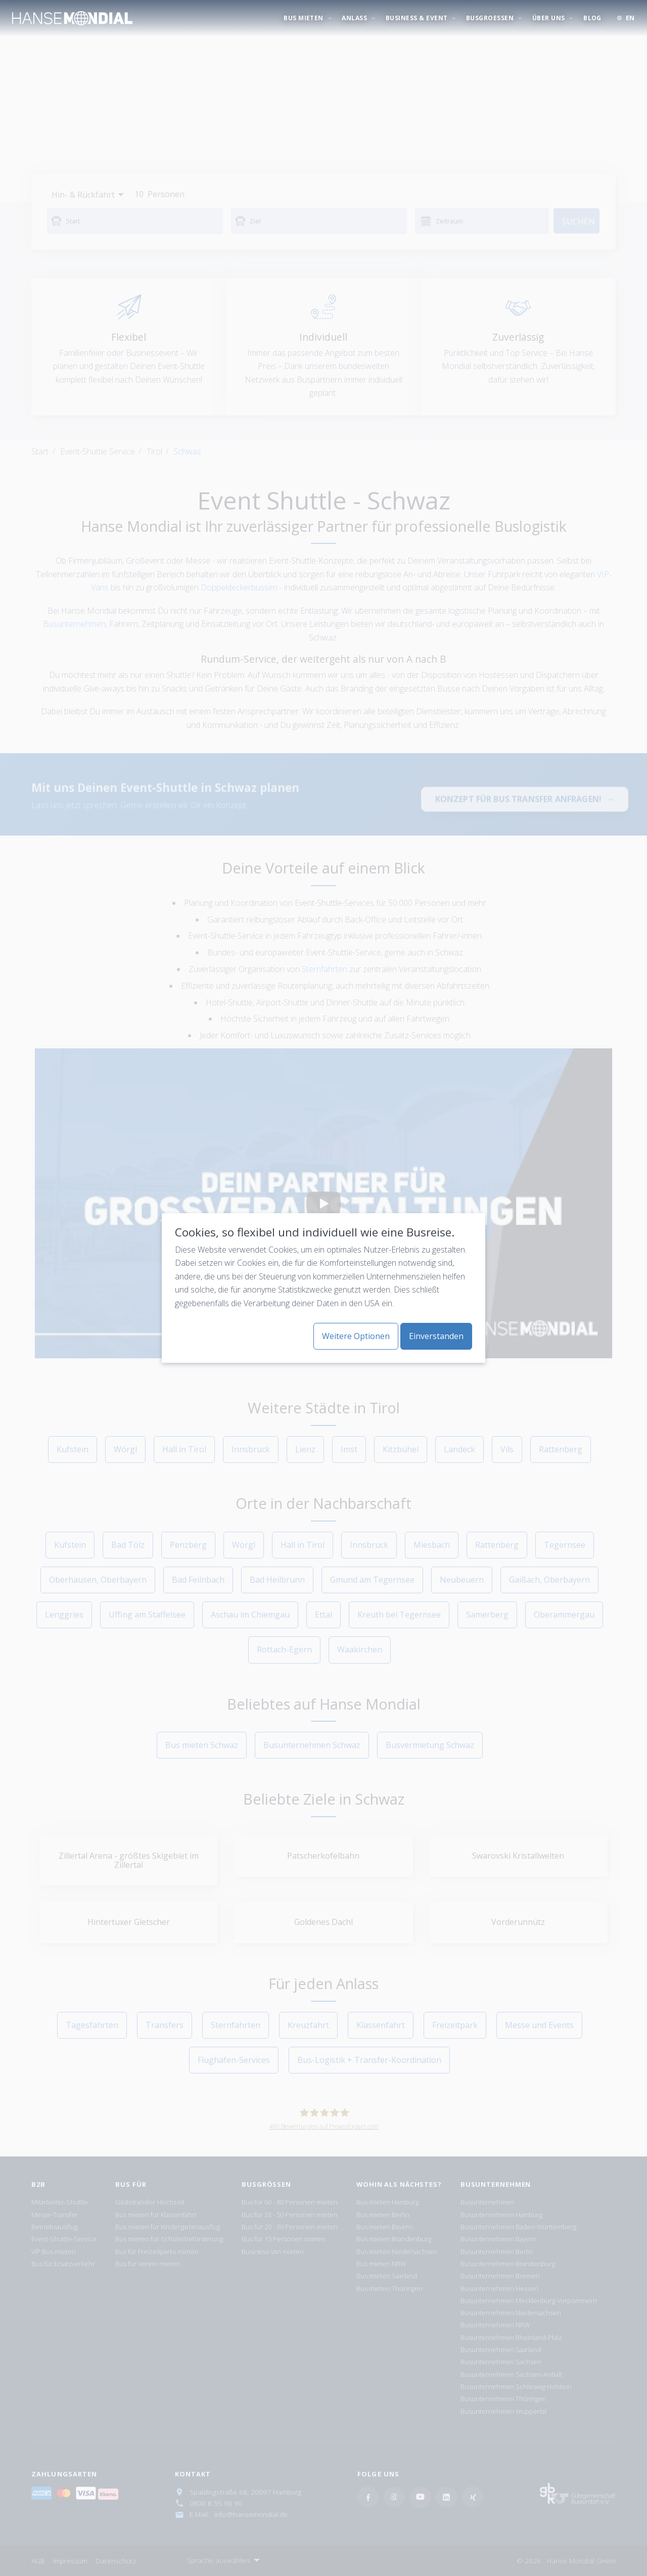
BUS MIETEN (304, 18)
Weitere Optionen (356, 1336)
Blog (592, 18)
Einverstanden (436, 1336)
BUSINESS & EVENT (417, 18)
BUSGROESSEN (491, 18)
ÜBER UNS (549, 18)
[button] (626, 18)
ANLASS (355, 18)
